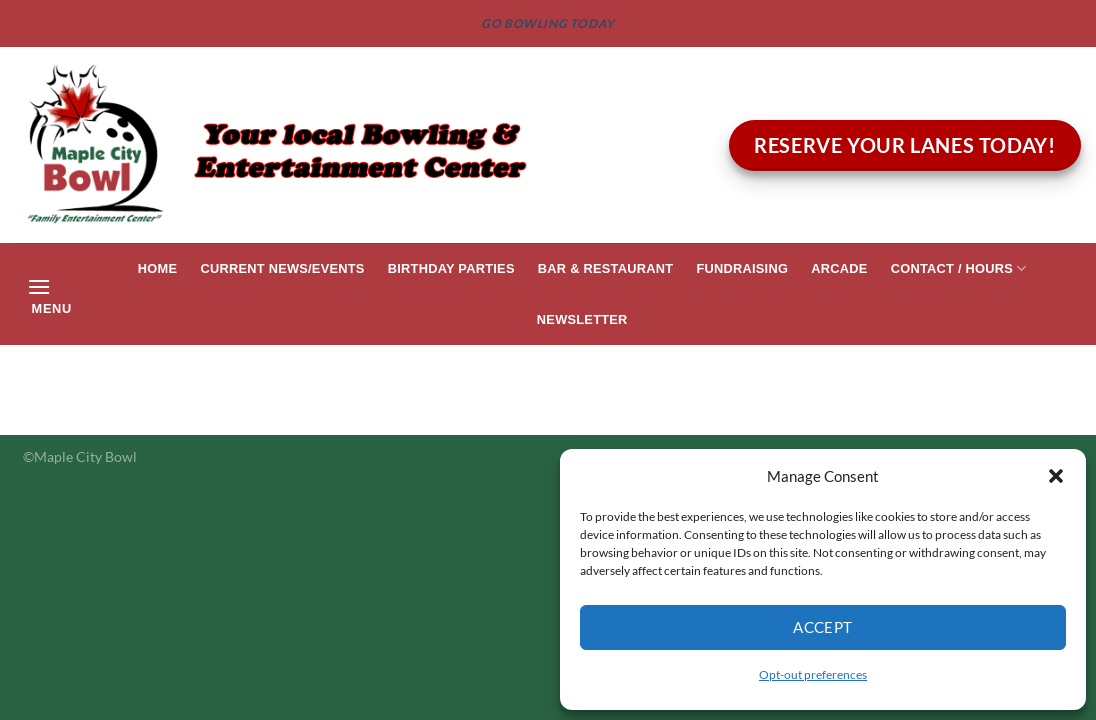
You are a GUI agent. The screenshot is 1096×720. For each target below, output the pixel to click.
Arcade (839, 268)
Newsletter (582, 319)
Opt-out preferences (813, 674)
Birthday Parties (451, 268)
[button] (1056, 476)
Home (157, 268)
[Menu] (49, 294)
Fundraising (742, 268)
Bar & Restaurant (605, 268)
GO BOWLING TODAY (548, 23)
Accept (823, 627)
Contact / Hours (959, 268)
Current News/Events (282, 268)
